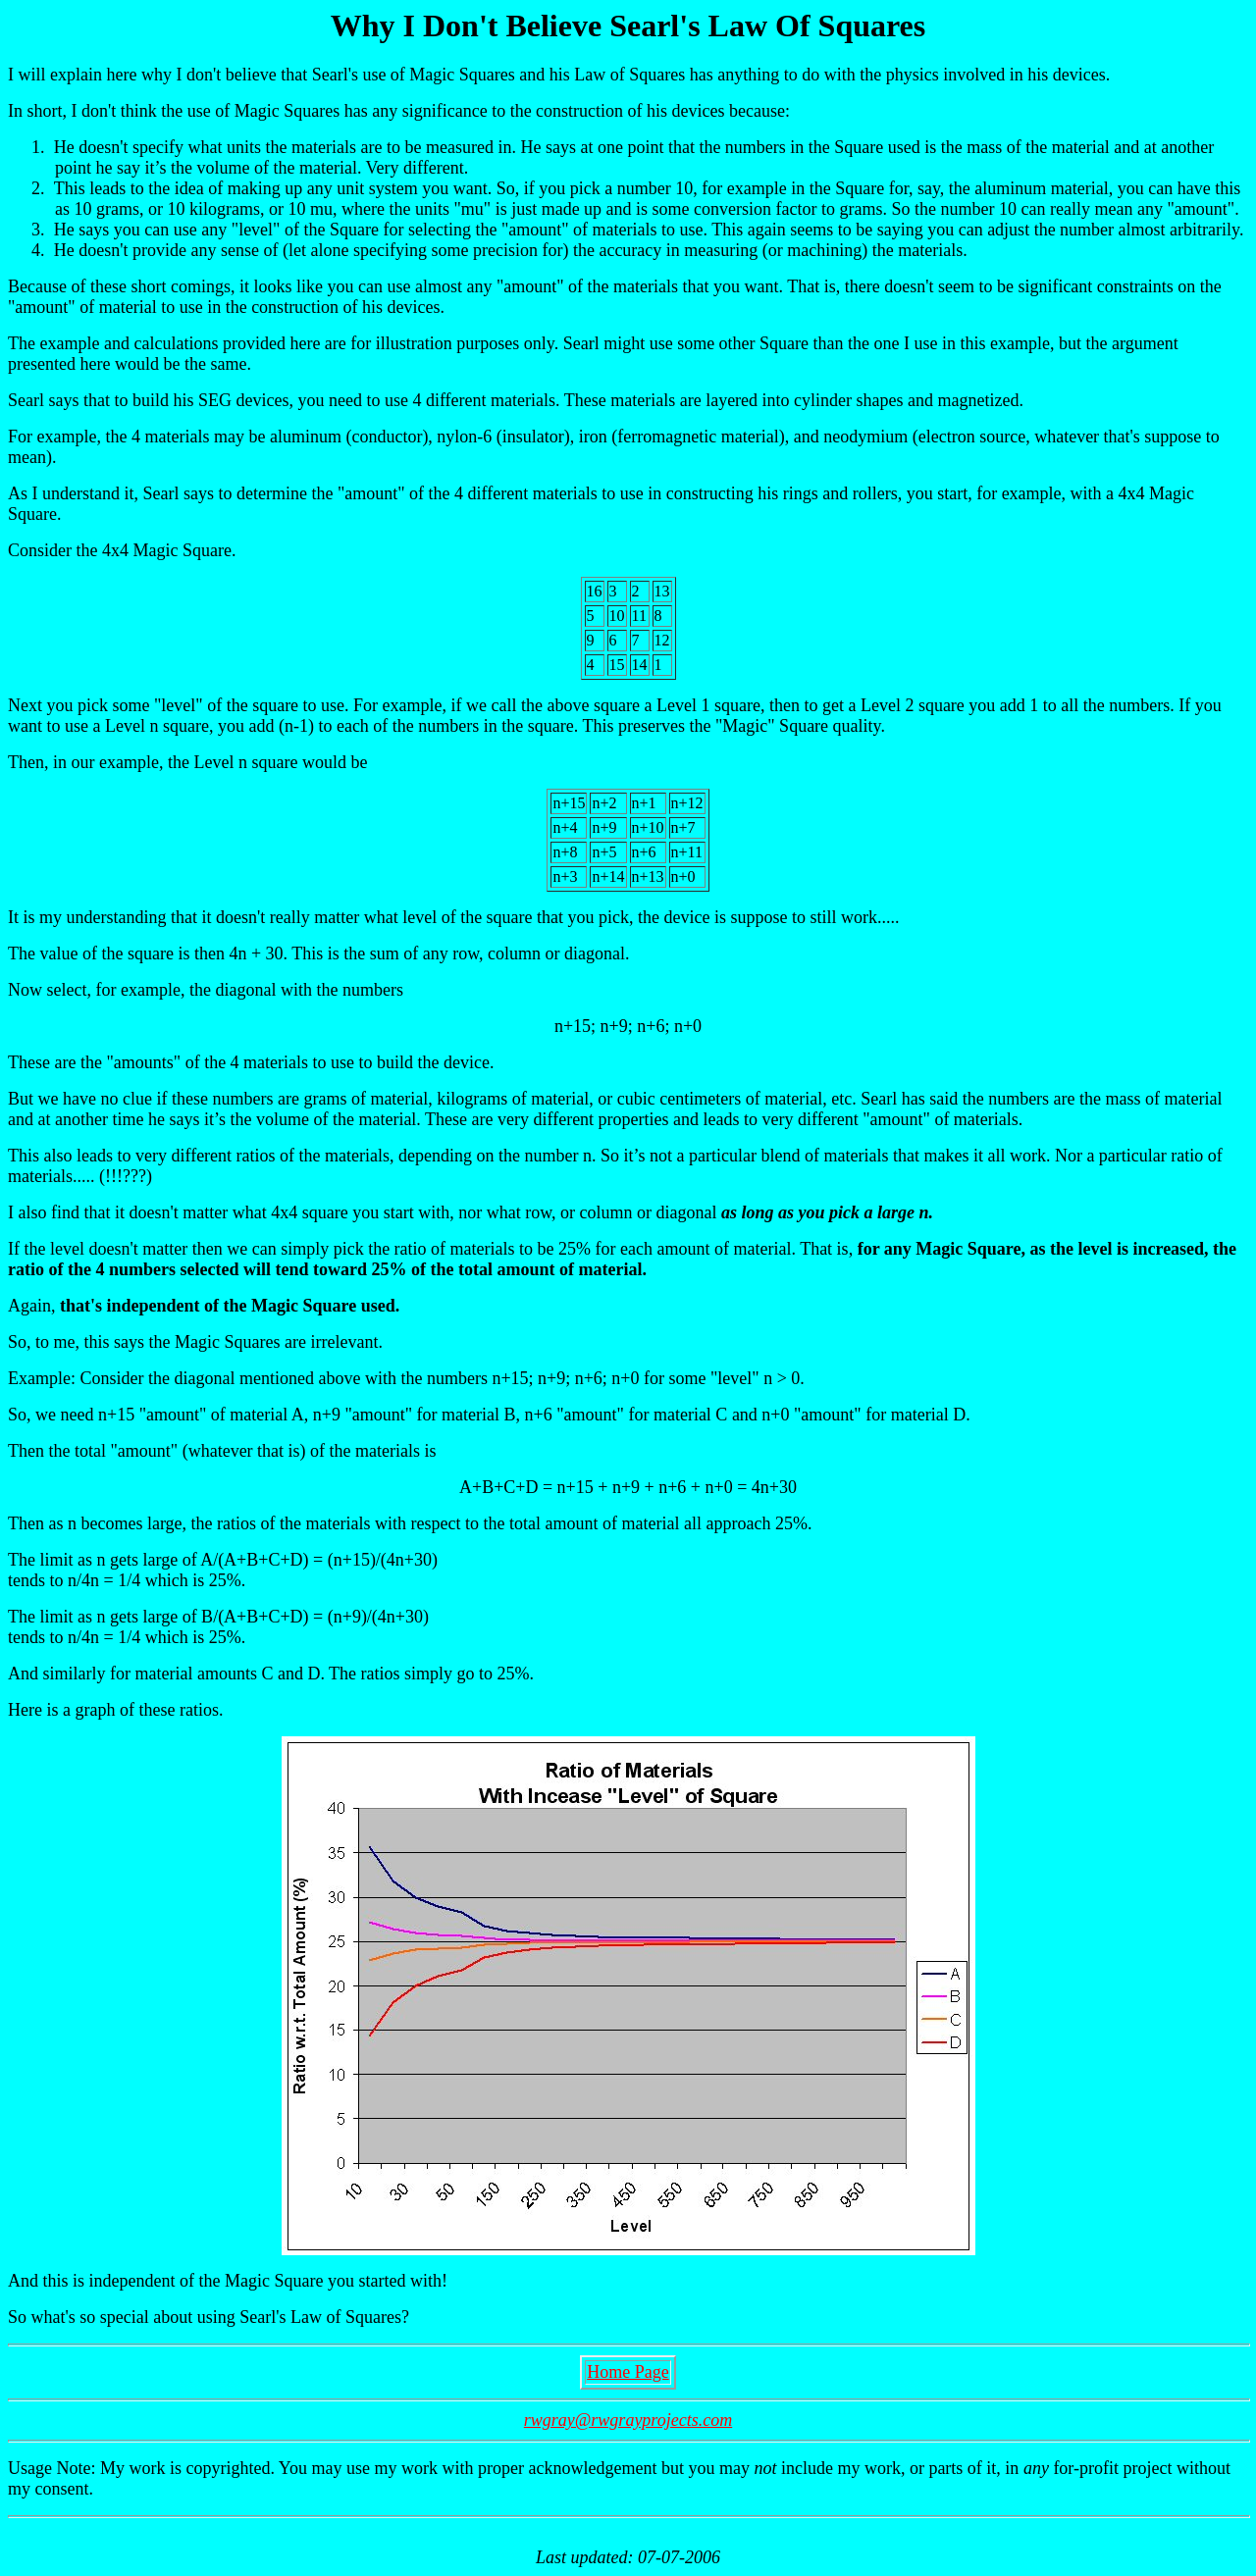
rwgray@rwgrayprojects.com (628, 2420)
